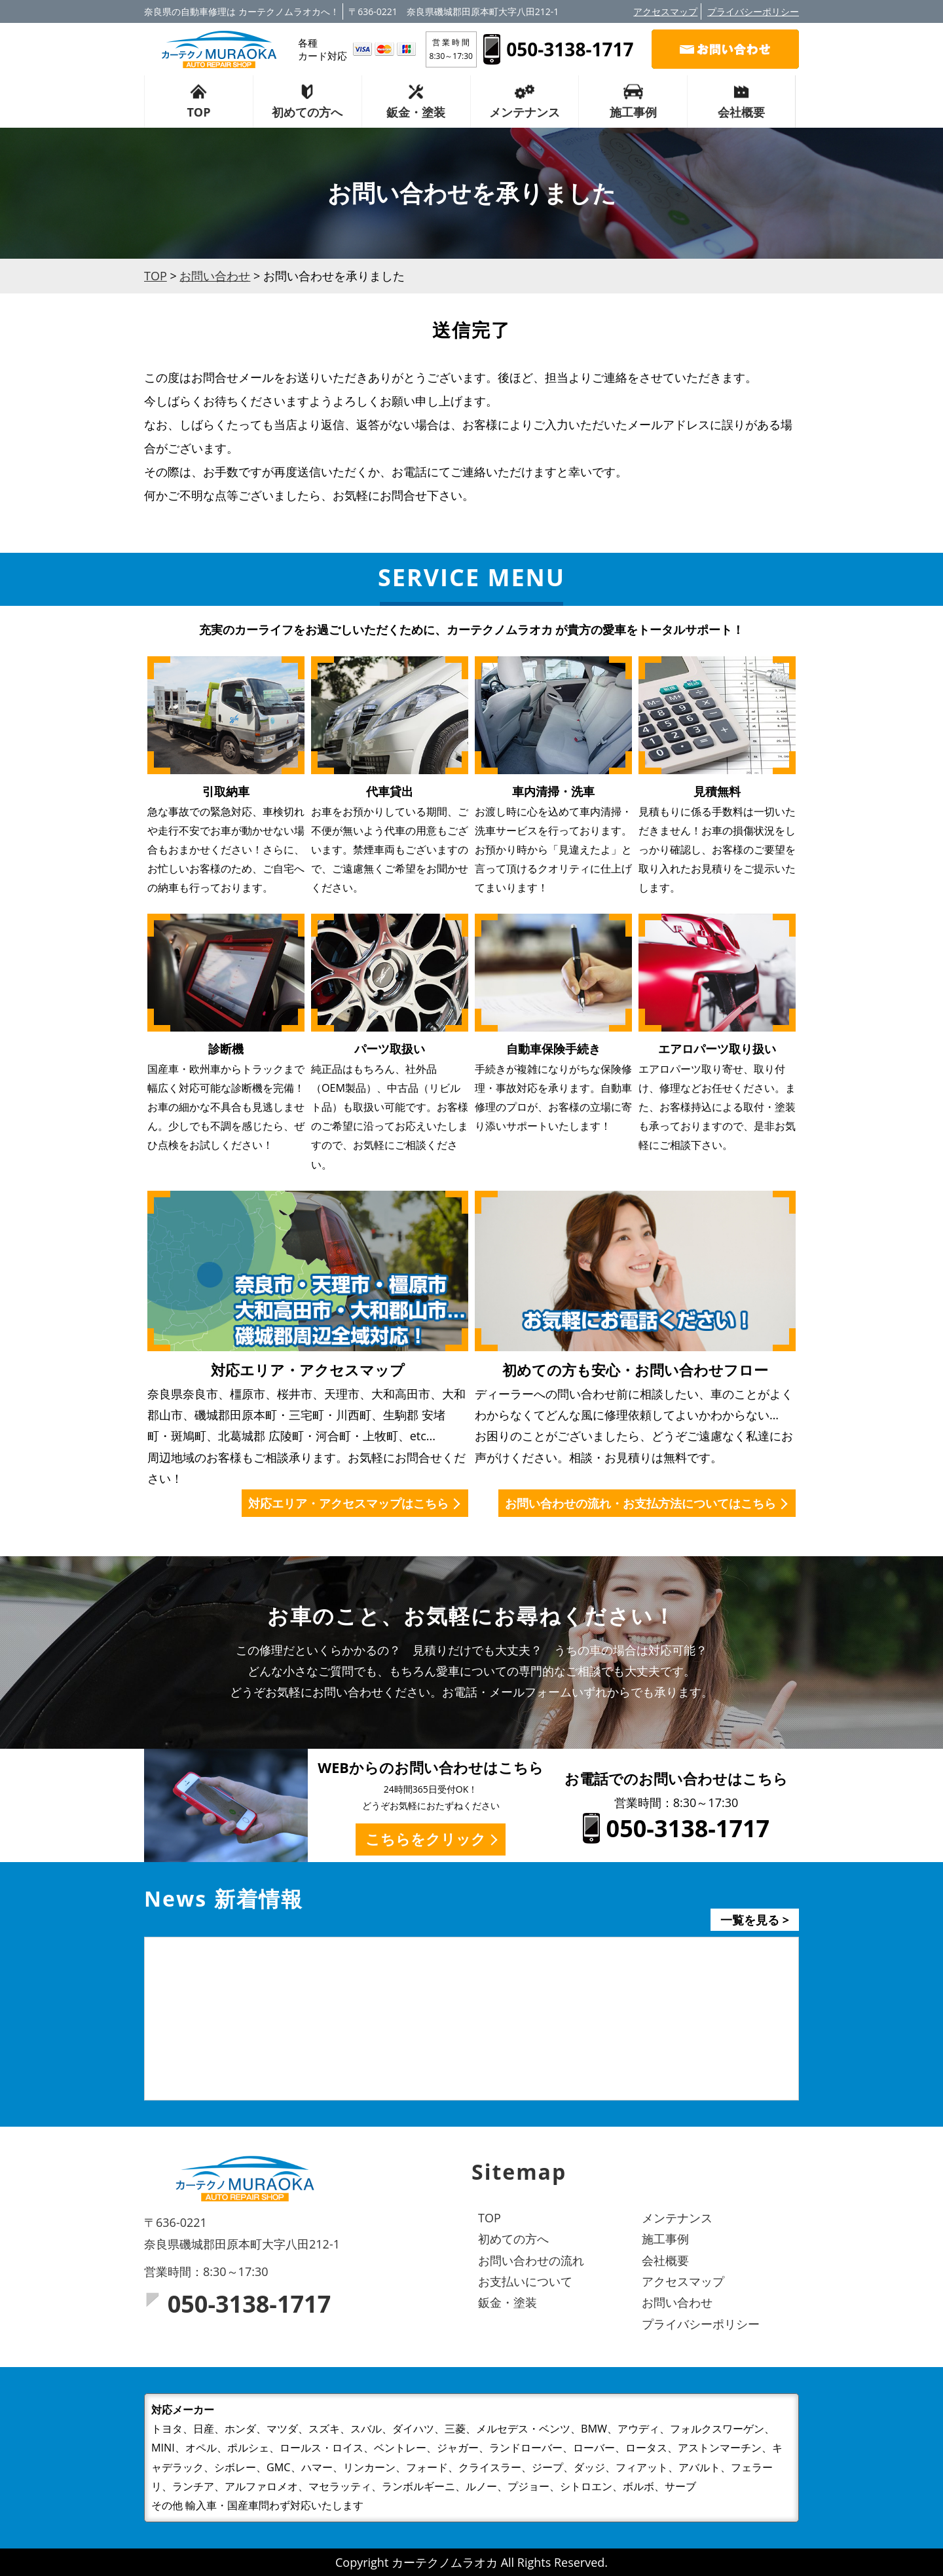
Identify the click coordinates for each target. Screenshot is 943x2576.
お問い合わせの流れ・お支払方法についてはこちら (640, 1503)
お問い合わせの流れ (531, 2260)
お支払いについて (525, 2281)
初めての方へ (307, 112)
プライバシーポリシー (753, 11)
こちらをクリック (425, 1838)
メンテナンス (524, 112)
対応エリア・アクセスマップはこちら (348, 1503)
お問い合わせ (677, 2302)
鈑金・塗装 (415, 112)
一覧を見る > (754, 1920)
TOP (198, 112)
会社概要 (741, 112)
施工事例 (633, 112)
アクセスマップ (665, 11)
